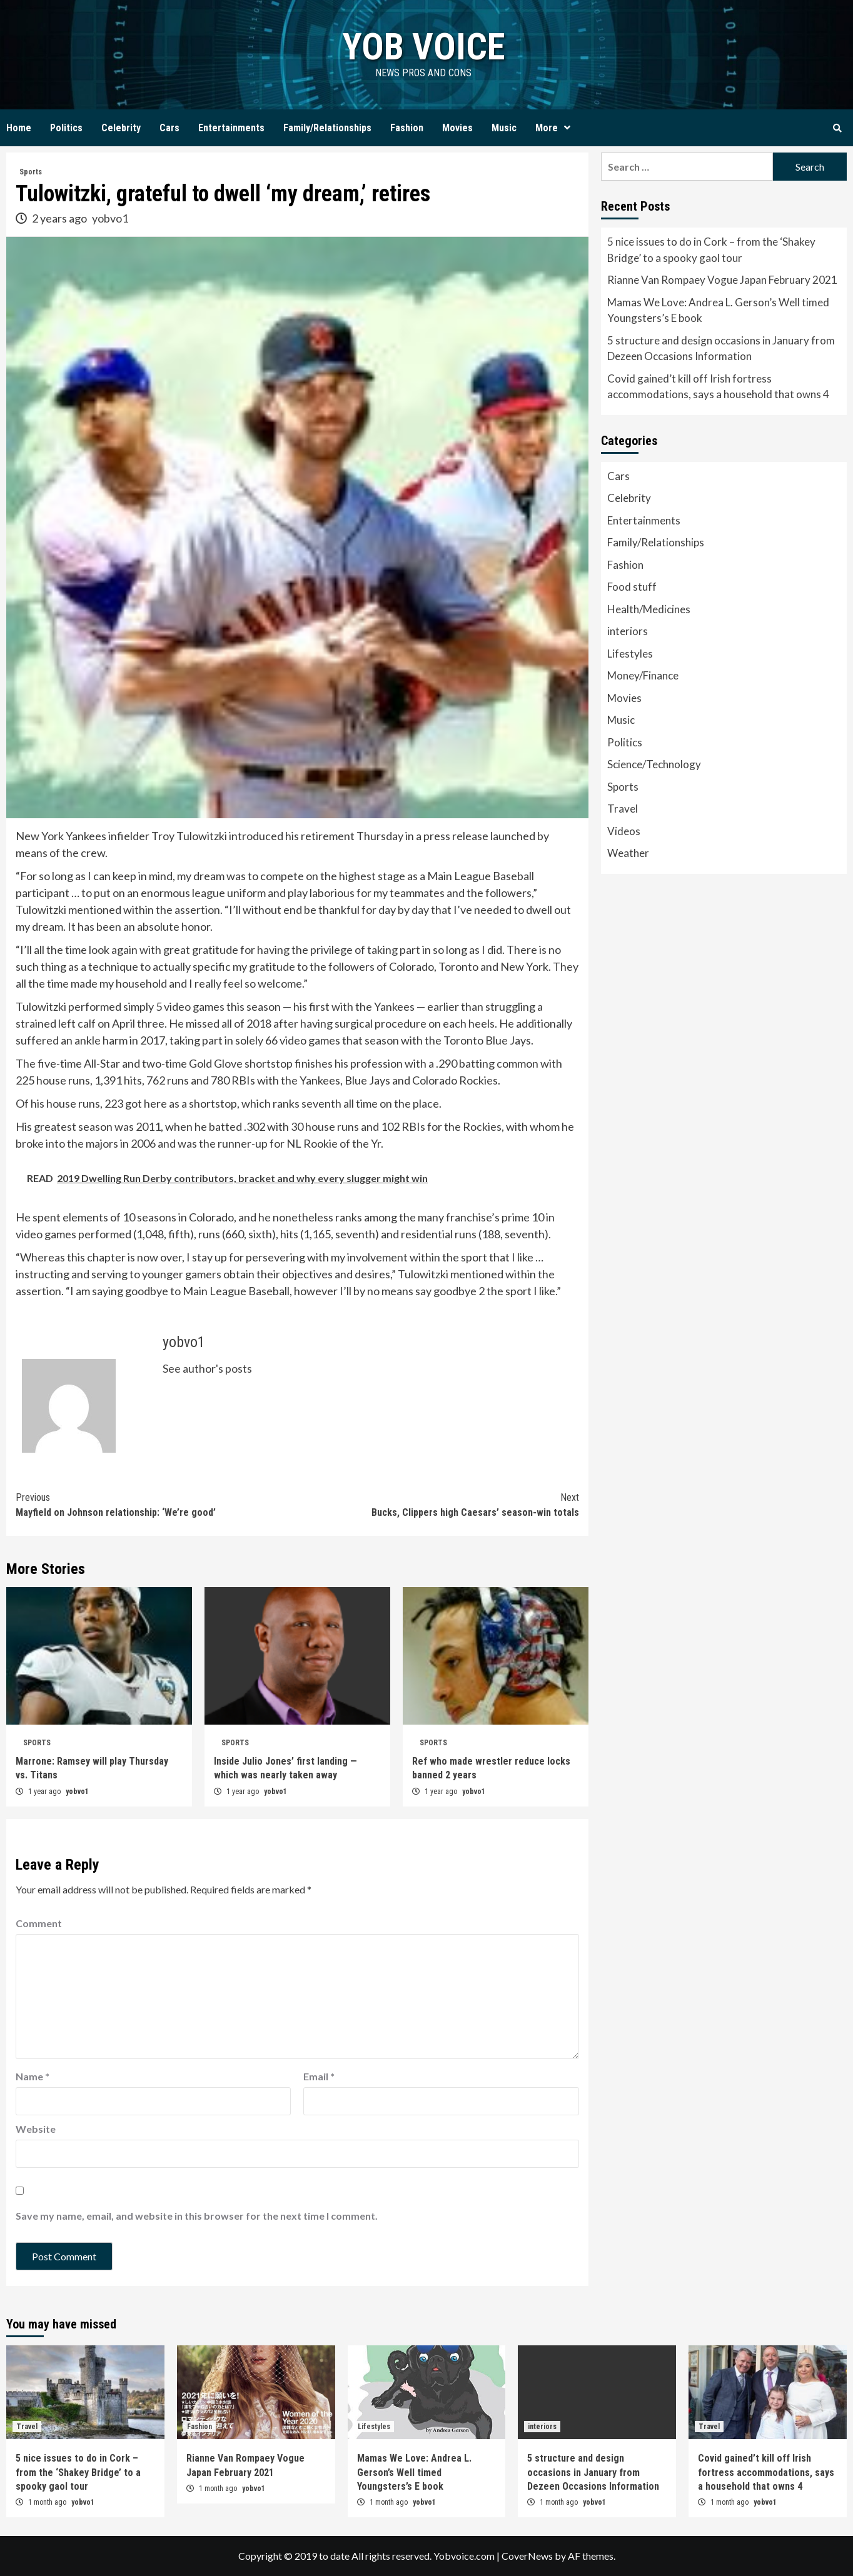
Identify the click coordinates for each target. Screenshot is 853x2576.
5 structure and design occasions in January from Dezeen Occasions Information (721, 348)
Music (504, 128)
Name (32, 2076)
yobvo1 (110, 218)
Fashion (406, 128)
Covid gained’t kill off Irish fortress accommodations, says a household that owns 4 (718, 386)
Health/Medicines (648, 609)
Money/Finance (643, 675)
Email (319, 2076)
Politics (66, 128)
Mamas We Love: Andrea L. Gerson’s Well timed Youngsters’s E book (718, 310)
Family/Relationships (327, 128)
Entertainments (231, 128)
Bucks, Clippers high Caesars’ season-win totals (437, 1504)
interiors (627, 631)
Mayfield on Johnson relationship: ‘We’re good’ (156, 1504)
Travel (622, 808)
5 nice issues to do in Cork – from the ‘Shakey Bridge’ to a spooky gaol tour (711, 249)
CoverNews (527, 2556)
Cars (169, 128)
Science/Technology (654, 764)
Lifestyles (630, 653)
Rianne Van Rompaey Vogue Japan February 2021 (722, 279)
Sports (30, 172)
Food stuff (632, 586)
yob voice (423, 46)
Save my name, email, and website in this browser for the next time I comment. (197, 2216)
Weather (628, 853)
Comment (39, 1923)
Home (18, 128)
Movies (457, 128)
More (556, 128)
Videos (623, 831)
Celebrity (121, 128)
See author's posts (207, 1368)
